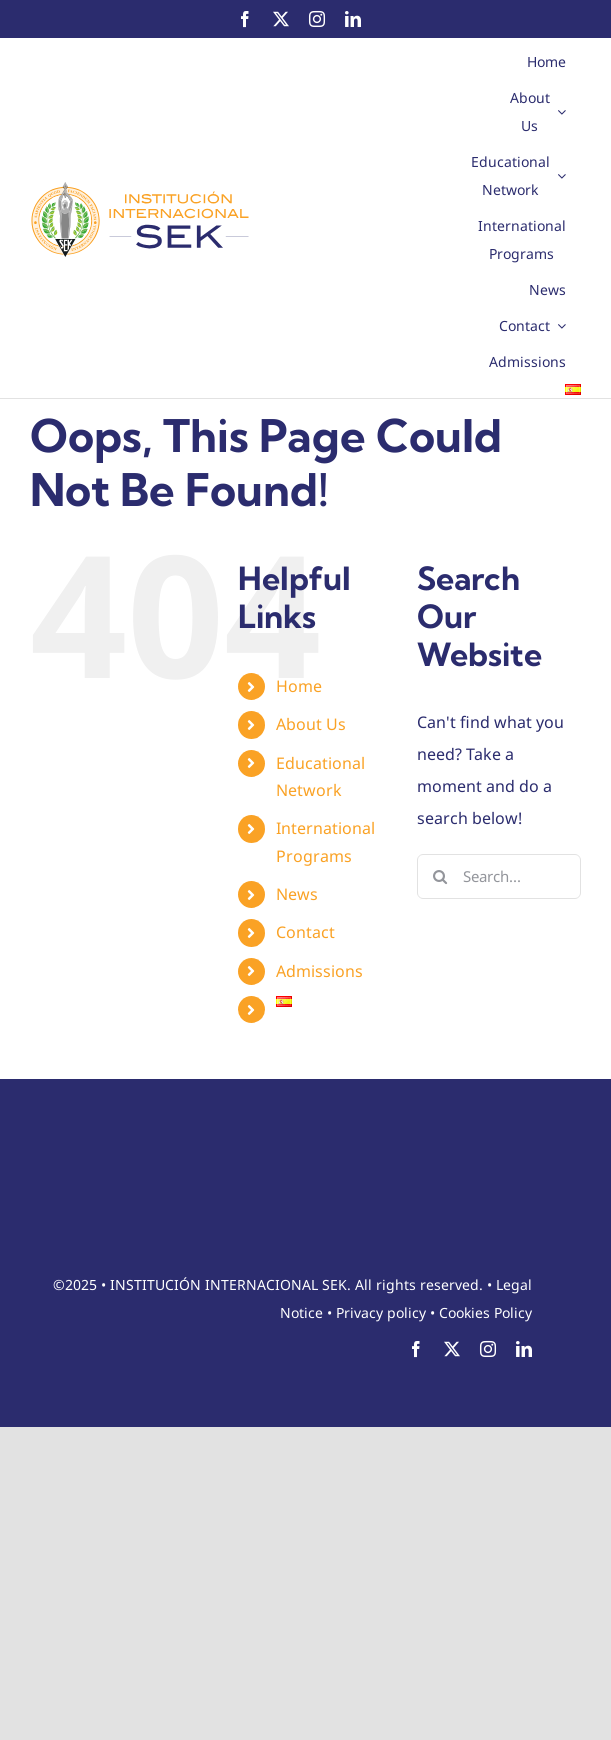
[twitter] (281, 19)
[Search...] (499, 876)
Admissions (319, 971)
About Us (311, 724)
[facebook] (245, 19)
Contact (305, 932)
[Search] (439, 876)
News (297, 894)
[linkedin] (353, 19)
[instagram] (317, 19)
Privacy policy (381, 1312)
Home (299, 686)
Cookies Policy (485, 1312)
